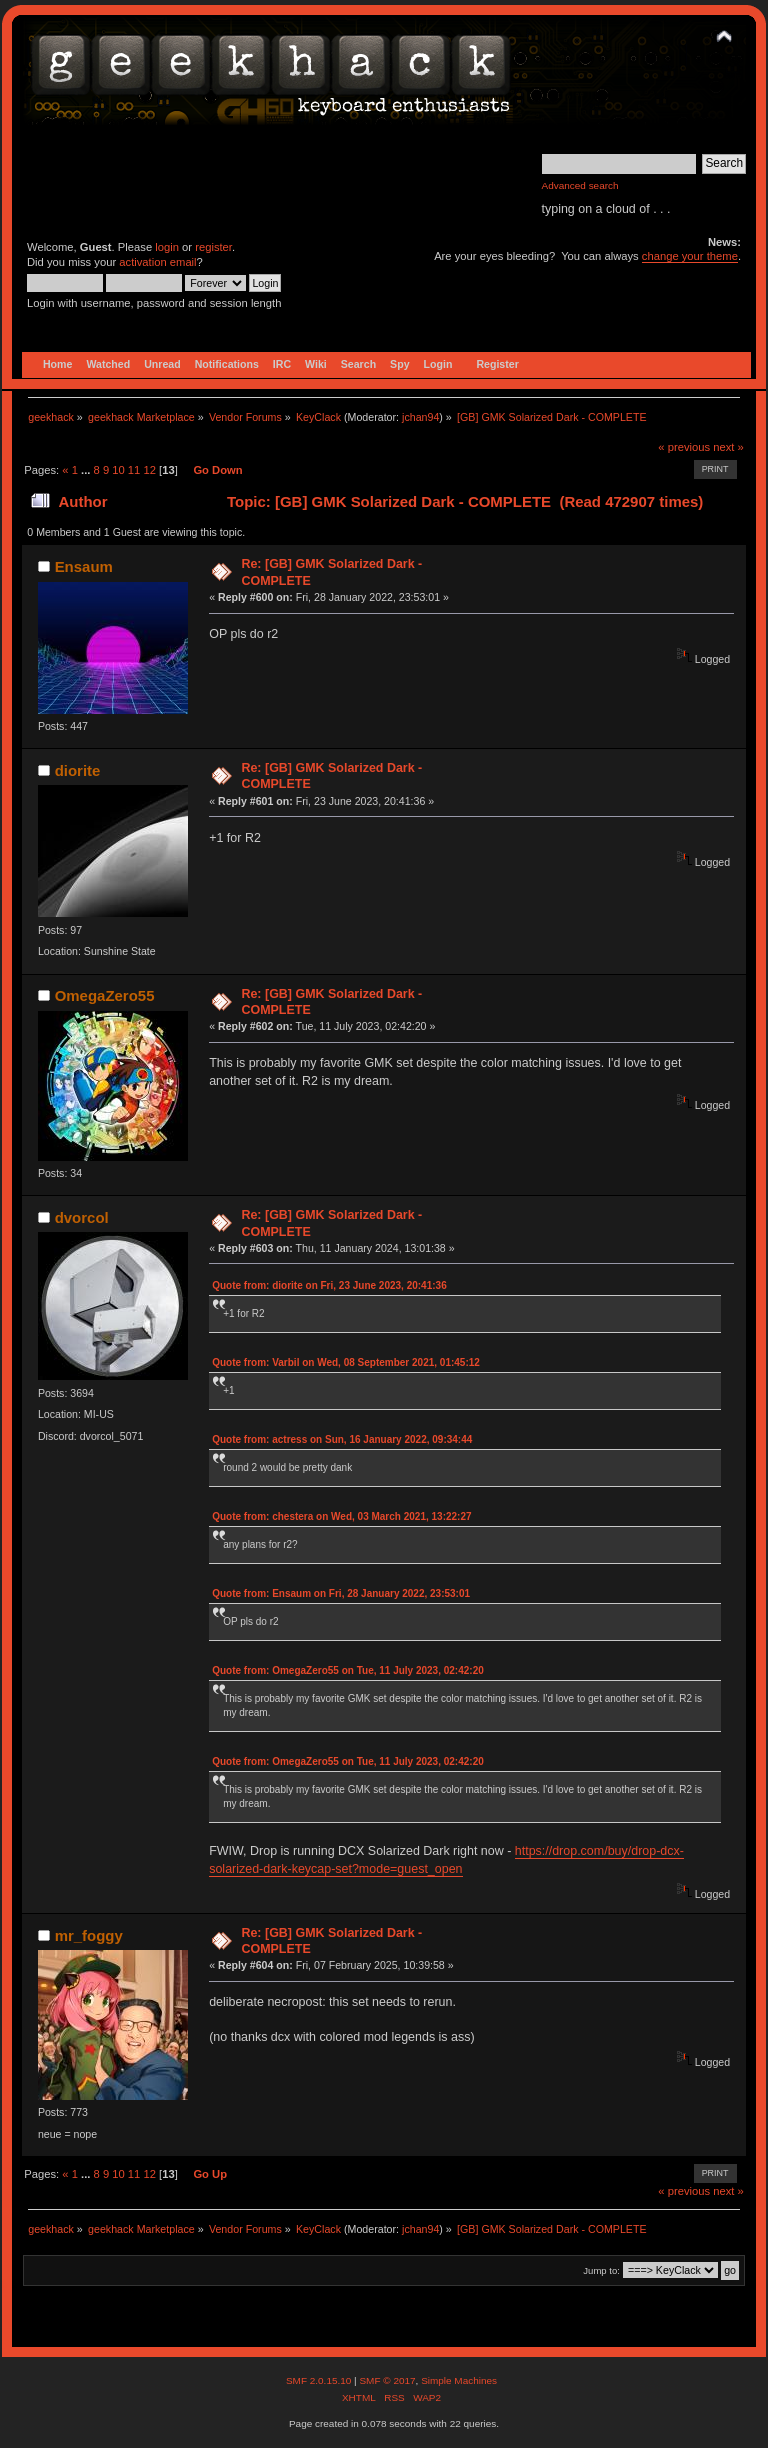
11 (134, 470)
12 (149, 470)
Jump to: (601, 2270)
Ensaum (84, 566)
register (213, 247)
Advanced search (580, 185)
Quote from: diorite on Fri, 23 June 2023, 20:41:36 (329, 1285)
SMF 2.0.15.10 (320, 2380)
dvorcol (82, 1217)
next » (728, 447)
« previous (684, 447)
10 (118, 470)
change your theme (690, 256)
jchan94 (420, 417)
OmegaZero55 (105, 995)
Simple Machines (459, 2380)
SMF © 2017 (387, 2380)
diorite (78, 770)
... (87, 470)
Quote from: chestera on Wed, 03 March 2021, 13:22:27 (341, 1516)
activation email (157, 262)
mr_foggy (89, 1935)
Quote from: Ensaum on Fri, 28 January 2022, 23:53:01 (341, 1593)
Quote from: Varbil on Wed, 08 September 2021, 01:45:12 (346, 1362)
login (167, 247)
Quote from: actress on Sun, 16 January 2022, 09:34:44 (342, 1439)
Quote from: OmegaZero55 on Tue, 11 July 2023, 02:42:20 (348, 1670)
